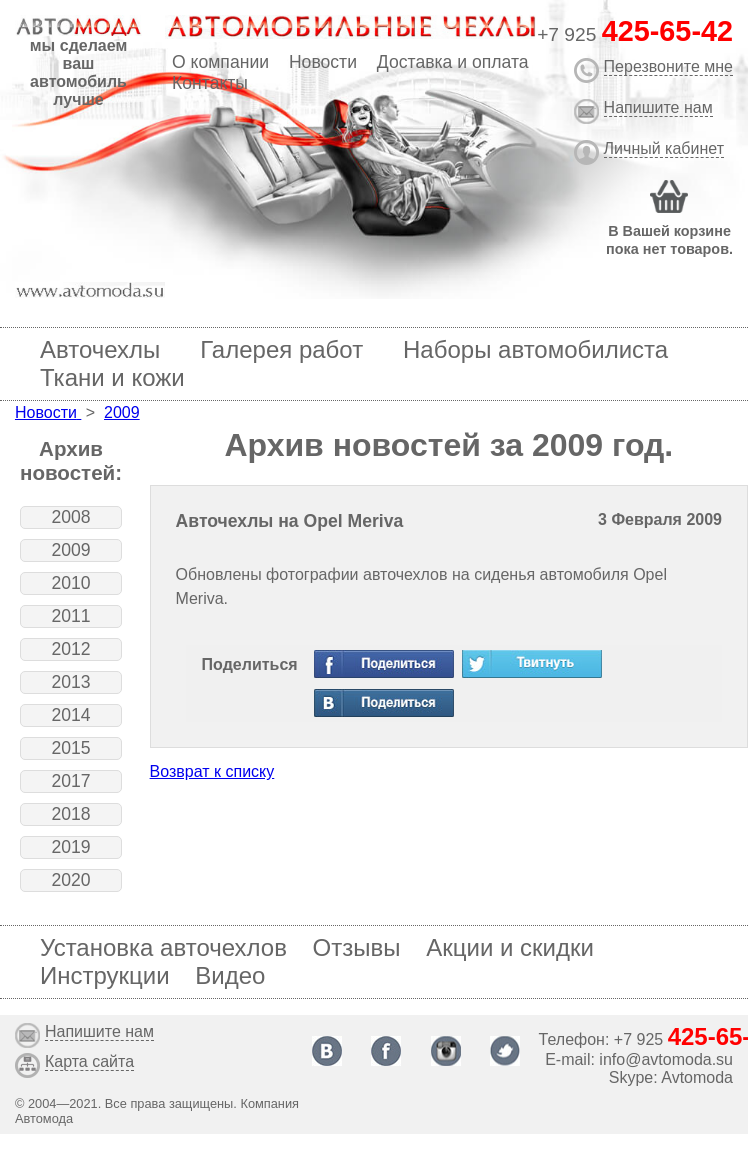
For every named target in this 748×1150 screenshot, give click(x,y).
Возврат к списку (212, 771)
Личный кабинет (664, 148)
